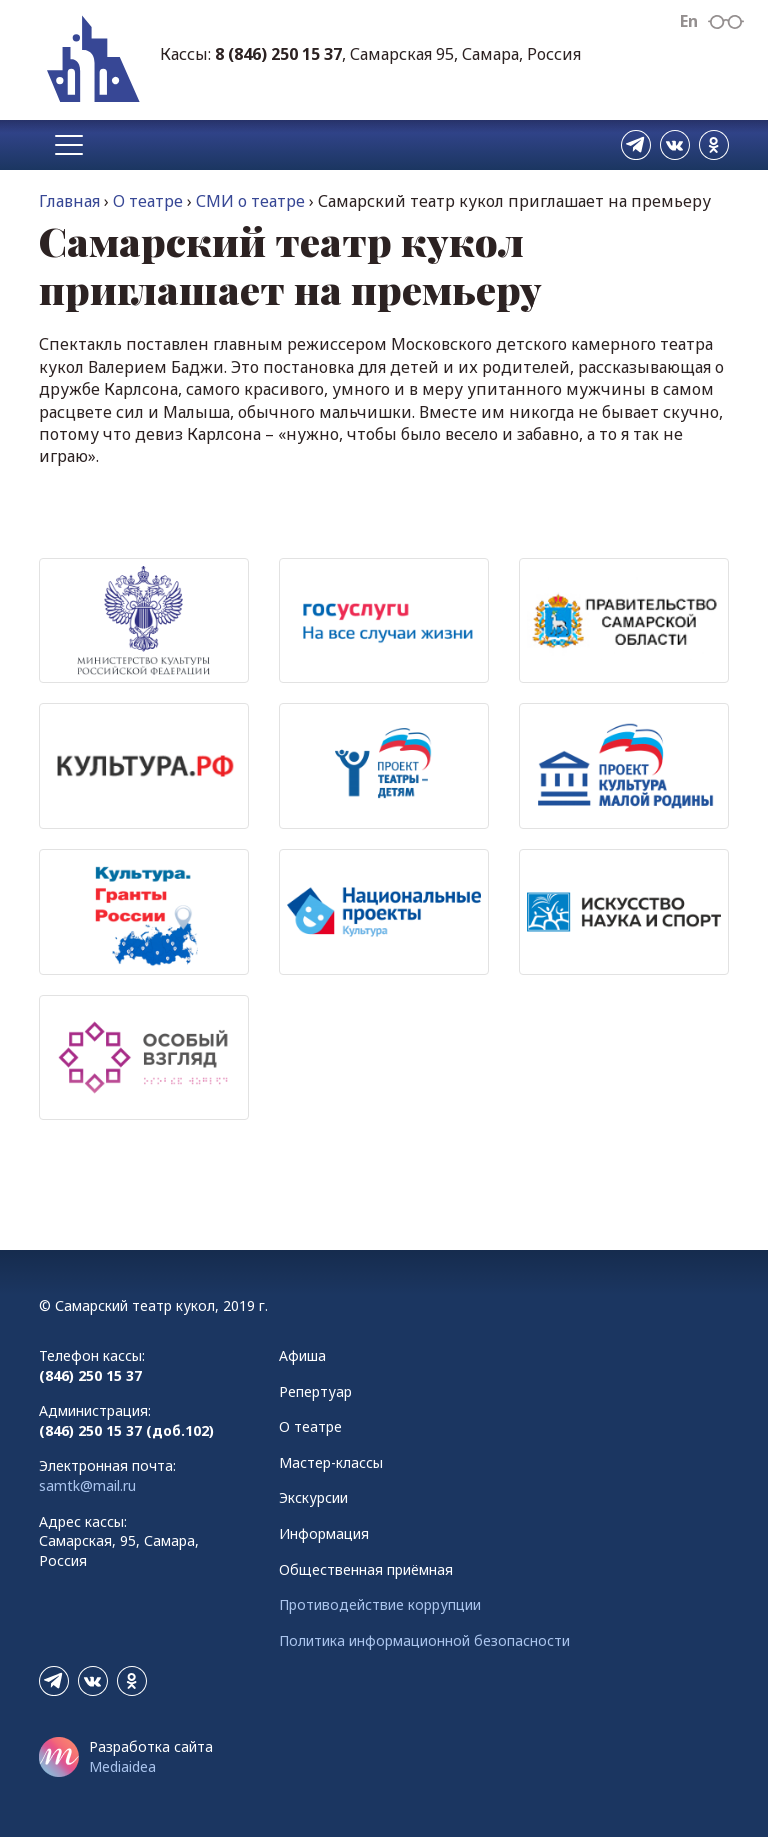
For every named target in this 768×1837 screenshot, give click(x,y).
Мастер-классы (331, 1462)
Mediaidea (122, 1766)
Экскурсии (313, 1497)
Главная (69, 201)
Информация (324, 1533)
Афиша (302, 1355)
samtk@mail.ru (87, 1485)
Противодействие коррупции (380, 1604)
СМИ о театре (250, 201)
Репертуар (315, 1391)
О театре (148, 201)
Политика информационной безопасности (424, 1640)
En (689, 21)
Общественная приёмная (366, 1569)
